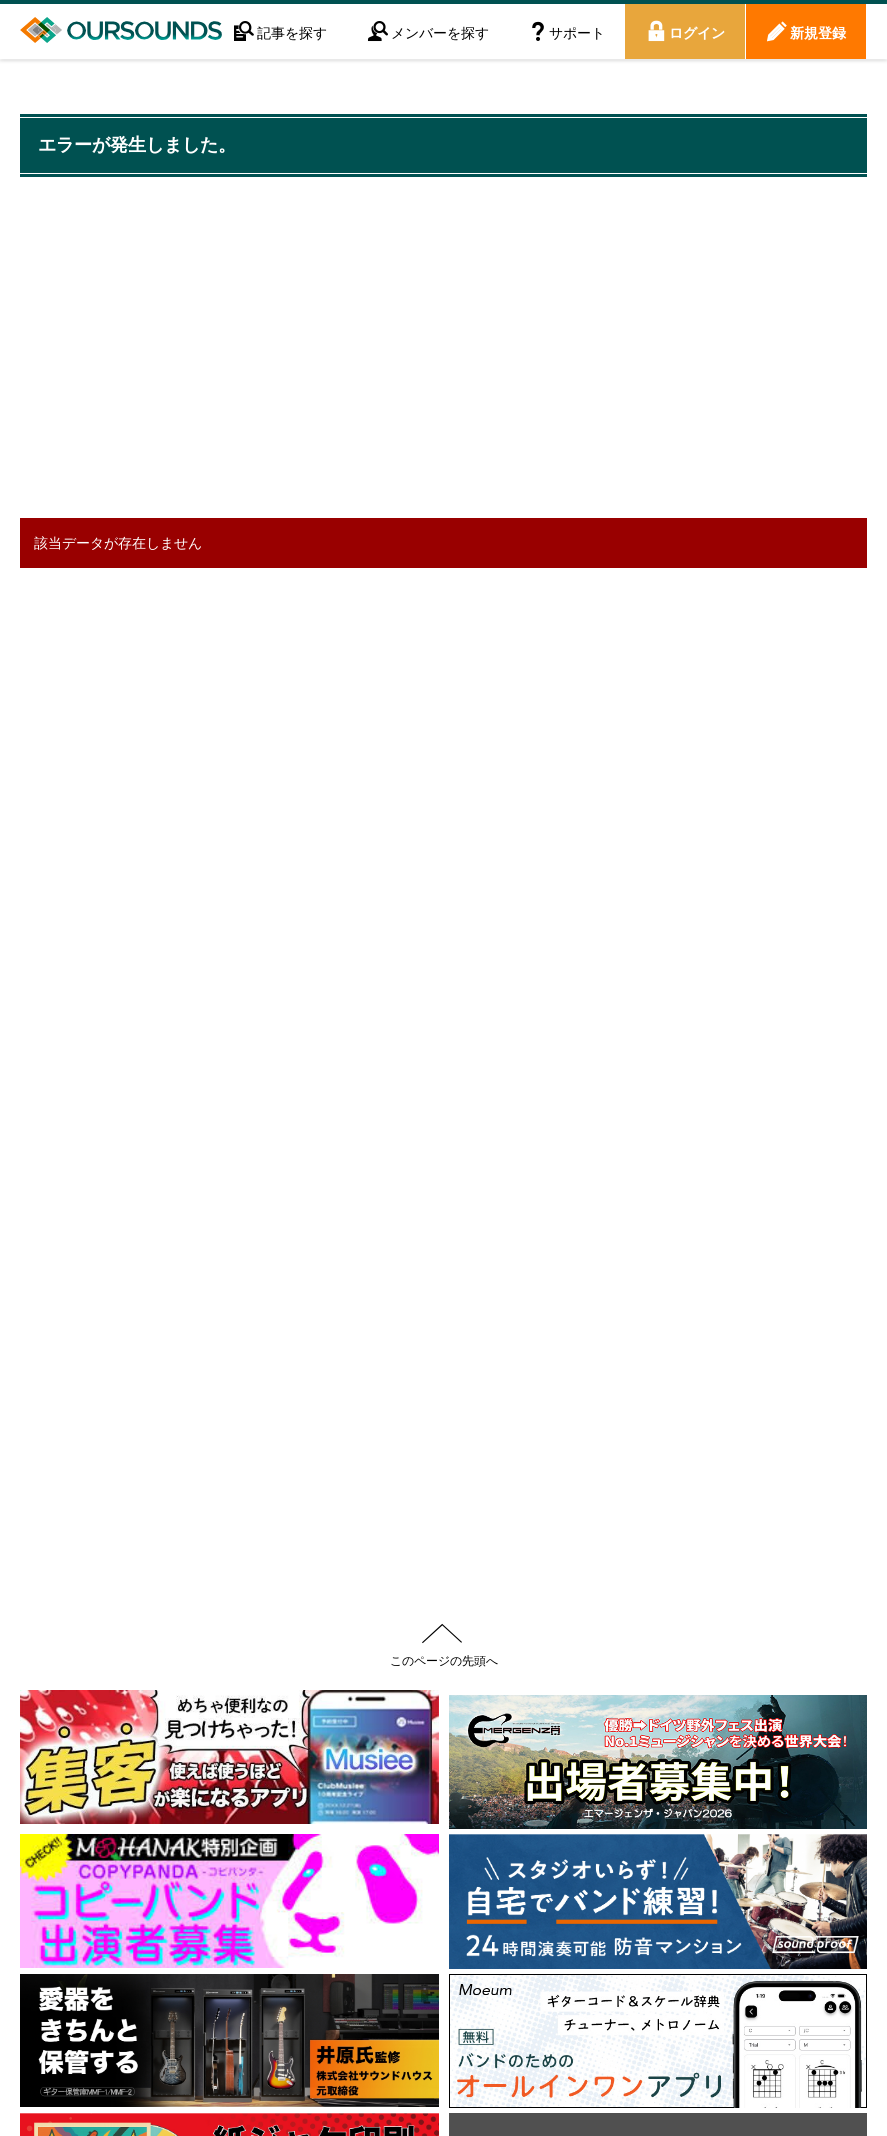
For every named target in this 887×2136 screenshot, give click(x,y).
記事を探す (292, 32)
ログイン (697, 32)
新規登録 (818, 32)
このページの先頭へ (444, 1660)
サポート (577, 32)
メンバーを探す (440, 32)
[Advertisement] (384, 350)
